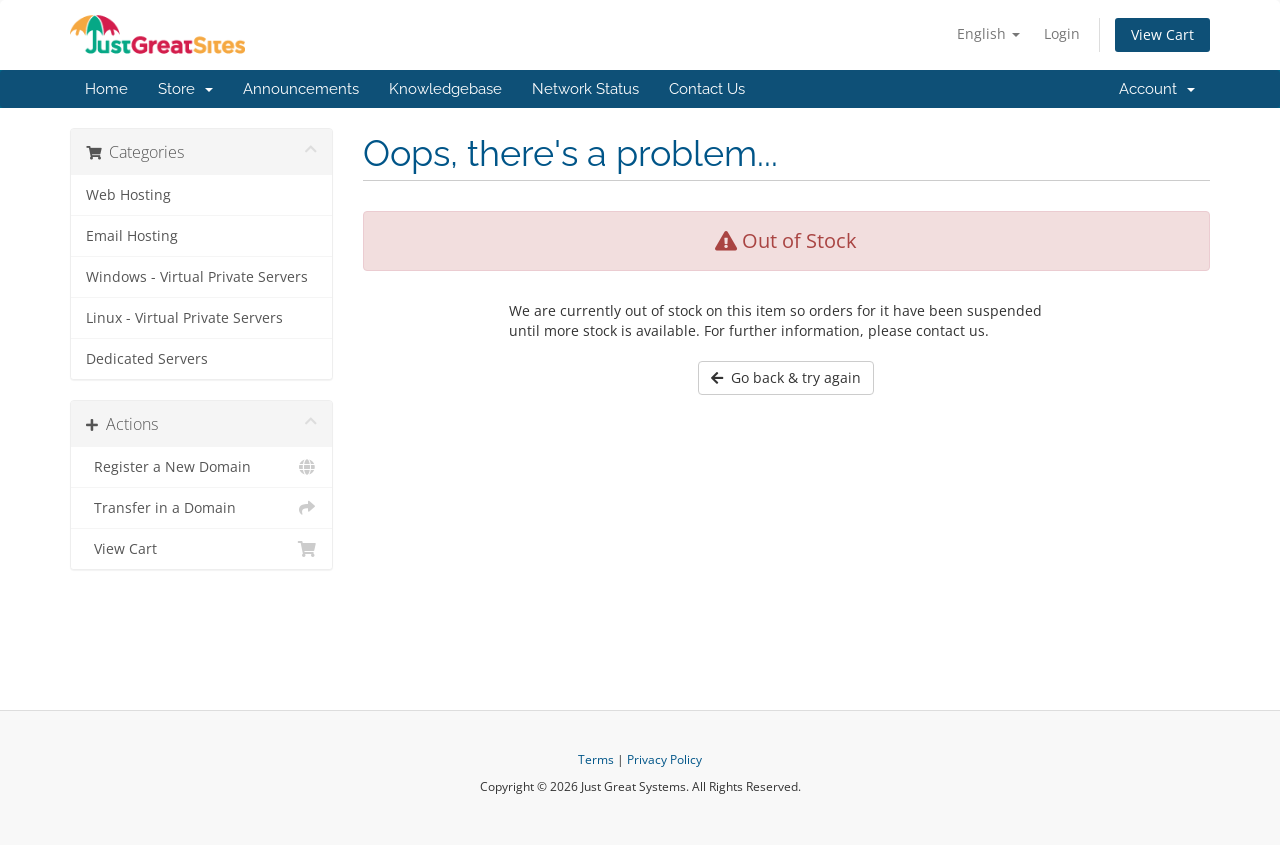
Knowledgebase (445, 89)
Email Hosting (132, 236)
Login (1062, 33)
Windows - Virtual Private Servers (197, 277)
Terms (596, 759)
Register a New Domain (201, 467)
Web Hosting (128, 195)
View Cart (1162, 34)
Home (106, 89)
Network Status (585, 89)
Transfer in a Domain (201, 508)
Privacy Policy (664, 759)
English (988, 33)
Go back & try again (786, 377)
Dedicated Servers (147, 359)
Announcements (301, 89)
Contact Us (707, 89)
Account (1157, 89)
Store (185, 89)
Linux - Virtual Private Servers (184, 318)
